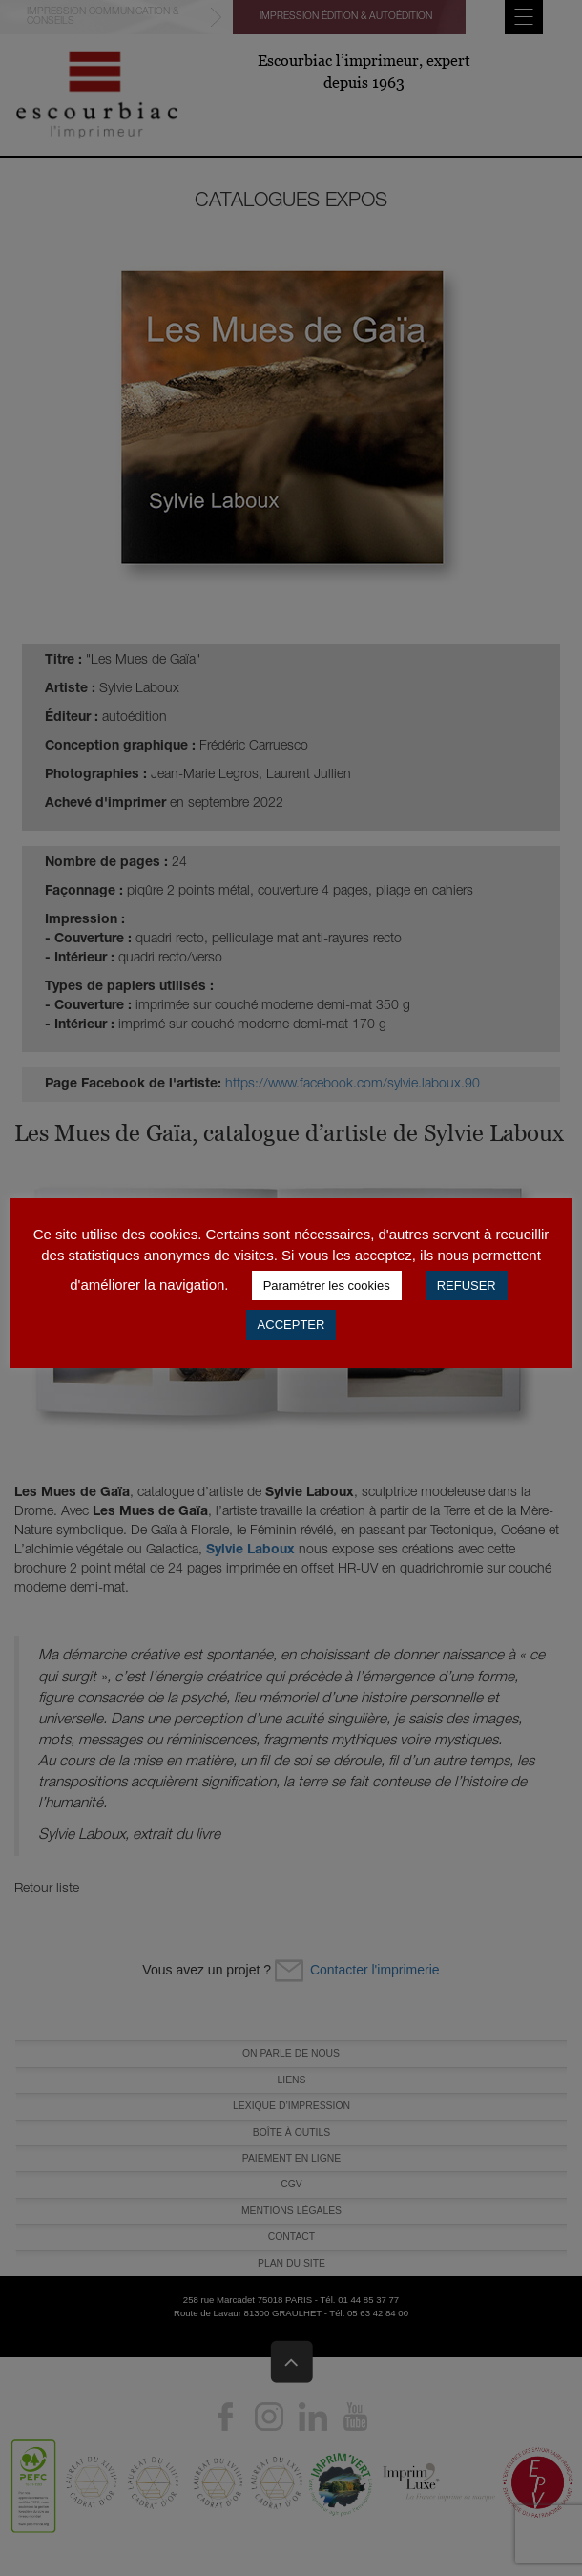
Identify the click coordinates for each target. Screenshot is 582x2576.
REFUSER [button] (466, 1285)
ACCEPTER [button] (291, 1325)
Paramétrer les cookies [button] (326, 1285)
